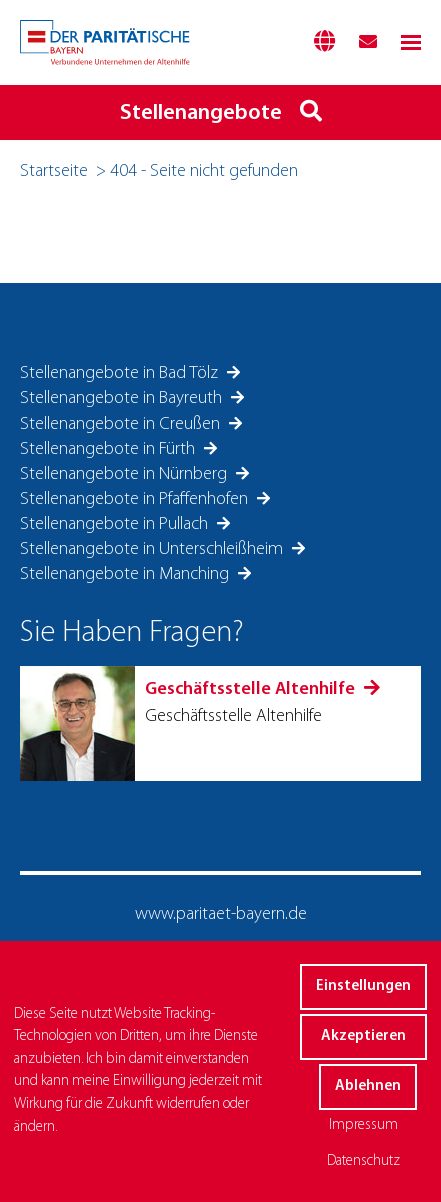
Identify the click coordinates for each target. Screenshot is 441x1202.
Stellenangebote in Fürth (109, 449)
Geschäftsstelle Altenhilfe (252, 689)
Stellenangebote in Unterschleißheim (153, 549)
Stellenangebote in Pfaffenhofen (136, 499)
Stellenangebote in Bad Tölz (121, 373)
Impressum (363, 1125)
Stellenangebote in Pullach (116, 524)
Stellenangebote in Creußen (122, 424)
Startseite (54, 171)
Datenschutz (363, 1161)
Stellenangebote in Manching (126, 574)
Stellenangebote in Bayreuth (123, 398)
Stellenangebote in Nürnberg (125, 474)
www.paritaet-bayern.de (221, 914)
